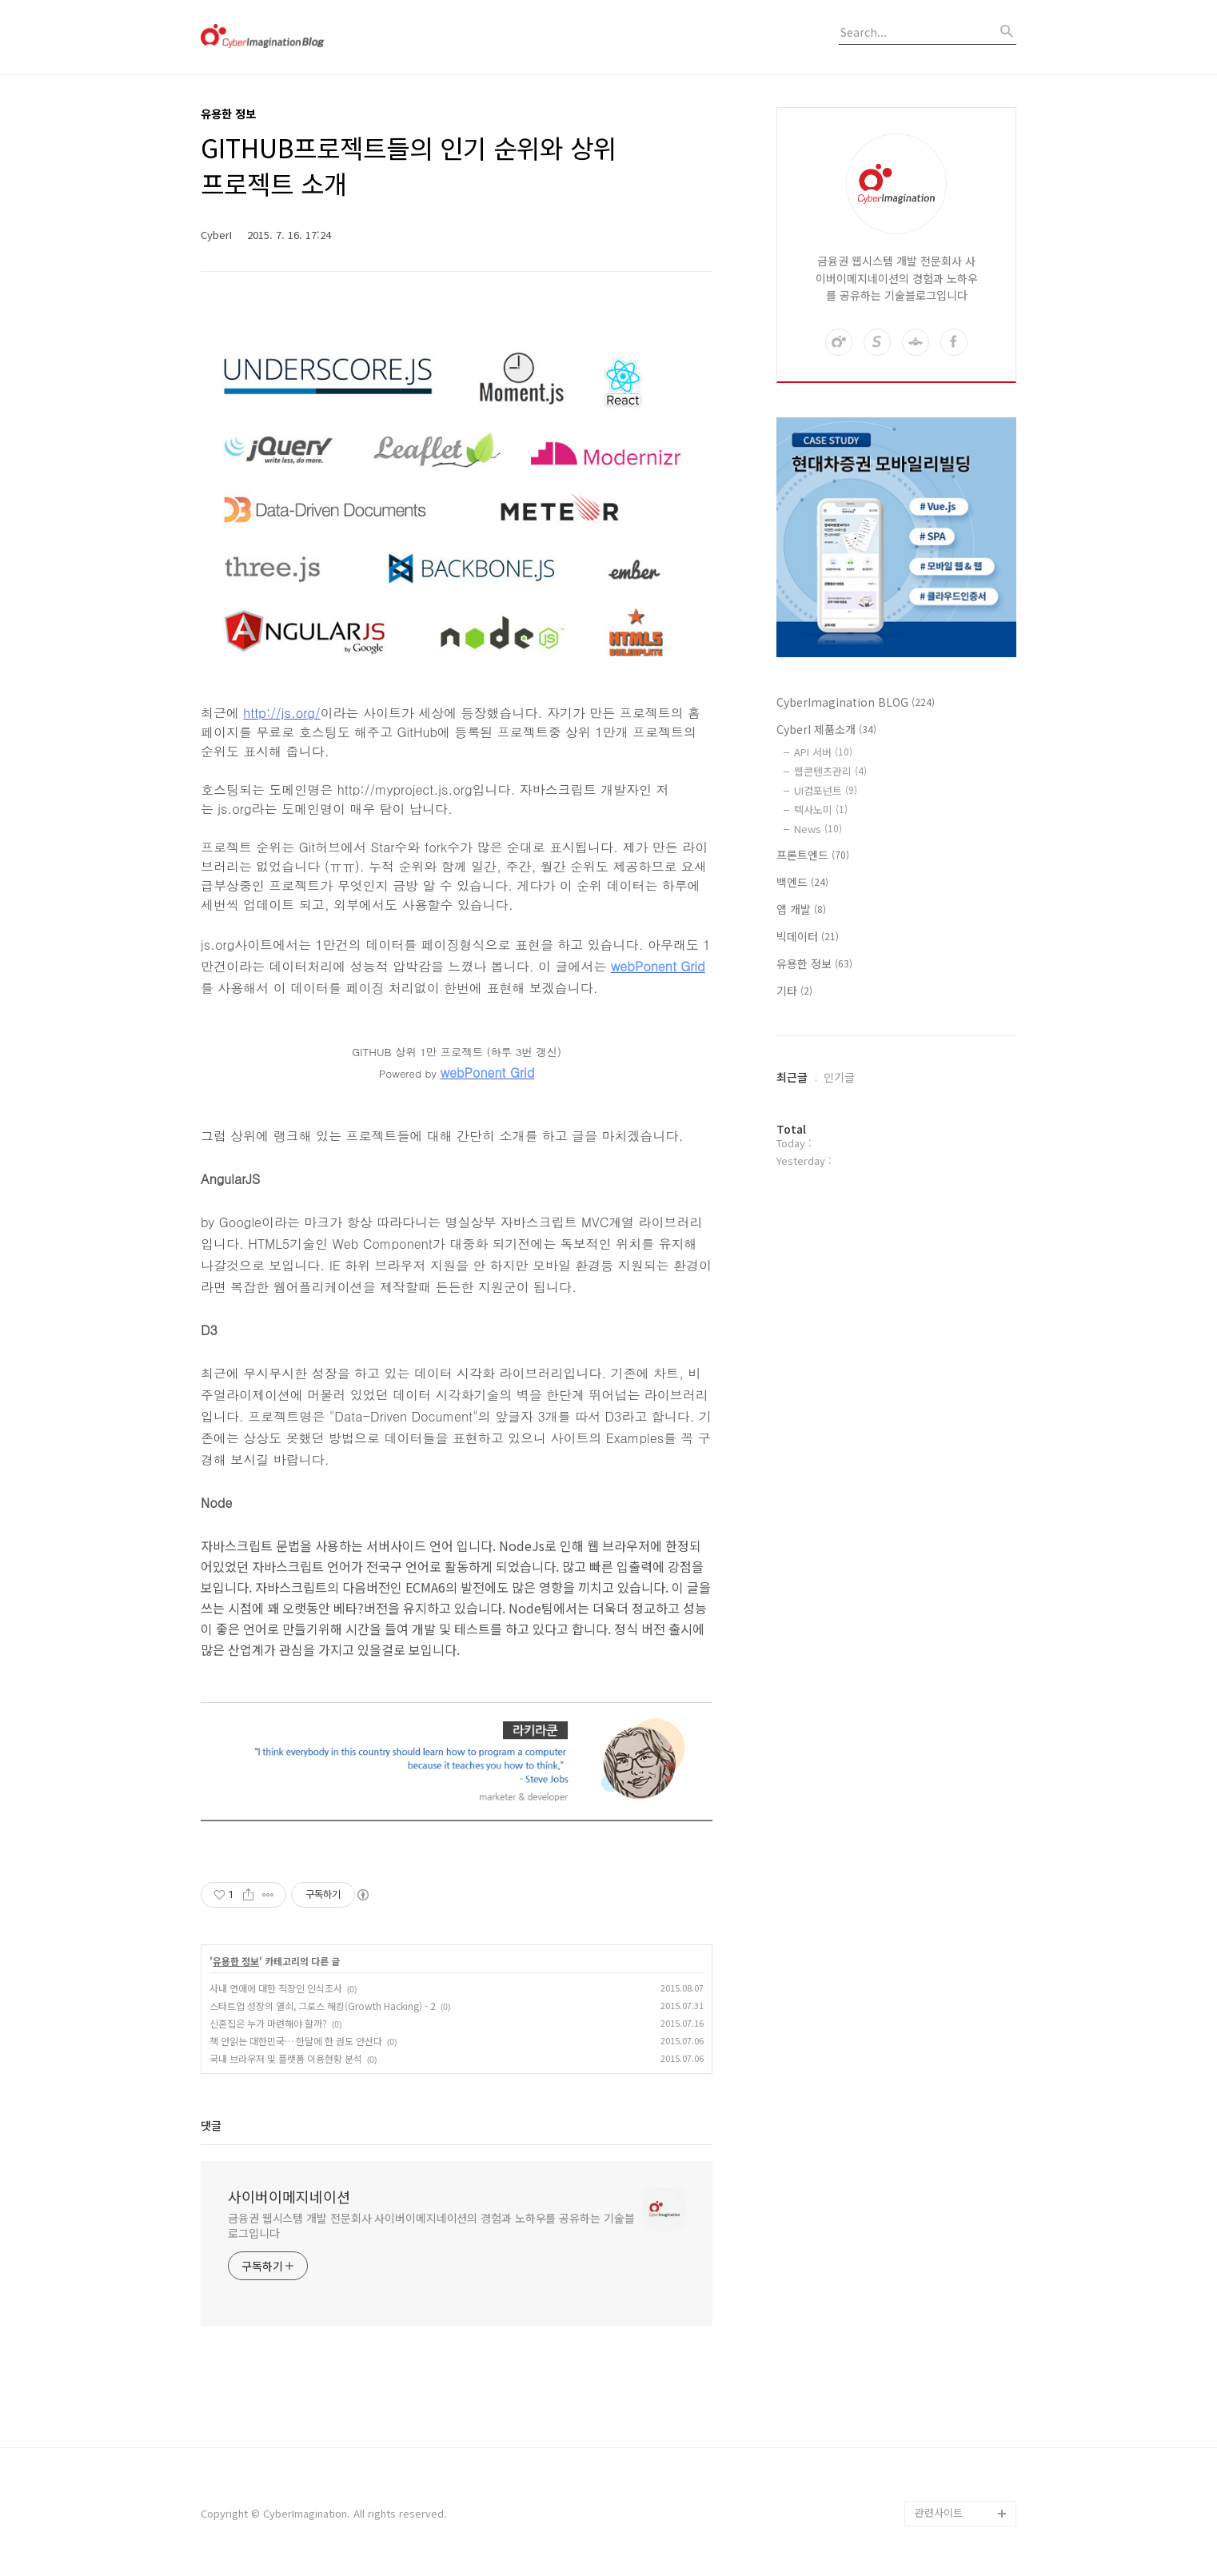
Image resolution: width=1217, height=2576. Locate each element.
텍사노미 (821, 809)
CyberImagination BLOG (855, 702)
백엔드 (802, 882)
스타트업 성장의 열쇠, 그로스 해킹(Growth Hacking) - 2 (322, 2005)
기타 (794, 991)
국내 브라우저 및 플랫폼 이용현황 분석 (285, 2058)
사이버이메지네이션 (289, 2196)
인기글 (839, 1077)
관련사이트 (939, 2512)
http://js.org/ (281, 713)
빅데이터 (807, 936)
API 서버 (823, 752)
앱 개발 (801, 909)
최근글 (792, 1077)
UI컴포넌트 (825, 790)
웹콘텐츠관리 (830, 771)
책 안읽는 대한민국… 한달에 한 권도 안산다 (295, 2041)
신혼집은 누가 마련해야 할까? (268, 2023)
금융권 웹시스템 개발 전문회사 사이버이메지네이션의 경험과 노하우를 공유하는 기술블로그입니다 (431, 2225)
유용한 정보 (236, 1961)
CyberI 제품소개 (826, 729)
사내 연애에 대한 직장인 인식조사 (275, 1988)
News (818, 828)
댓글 (211, 2125)
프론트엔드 (812, 855)
